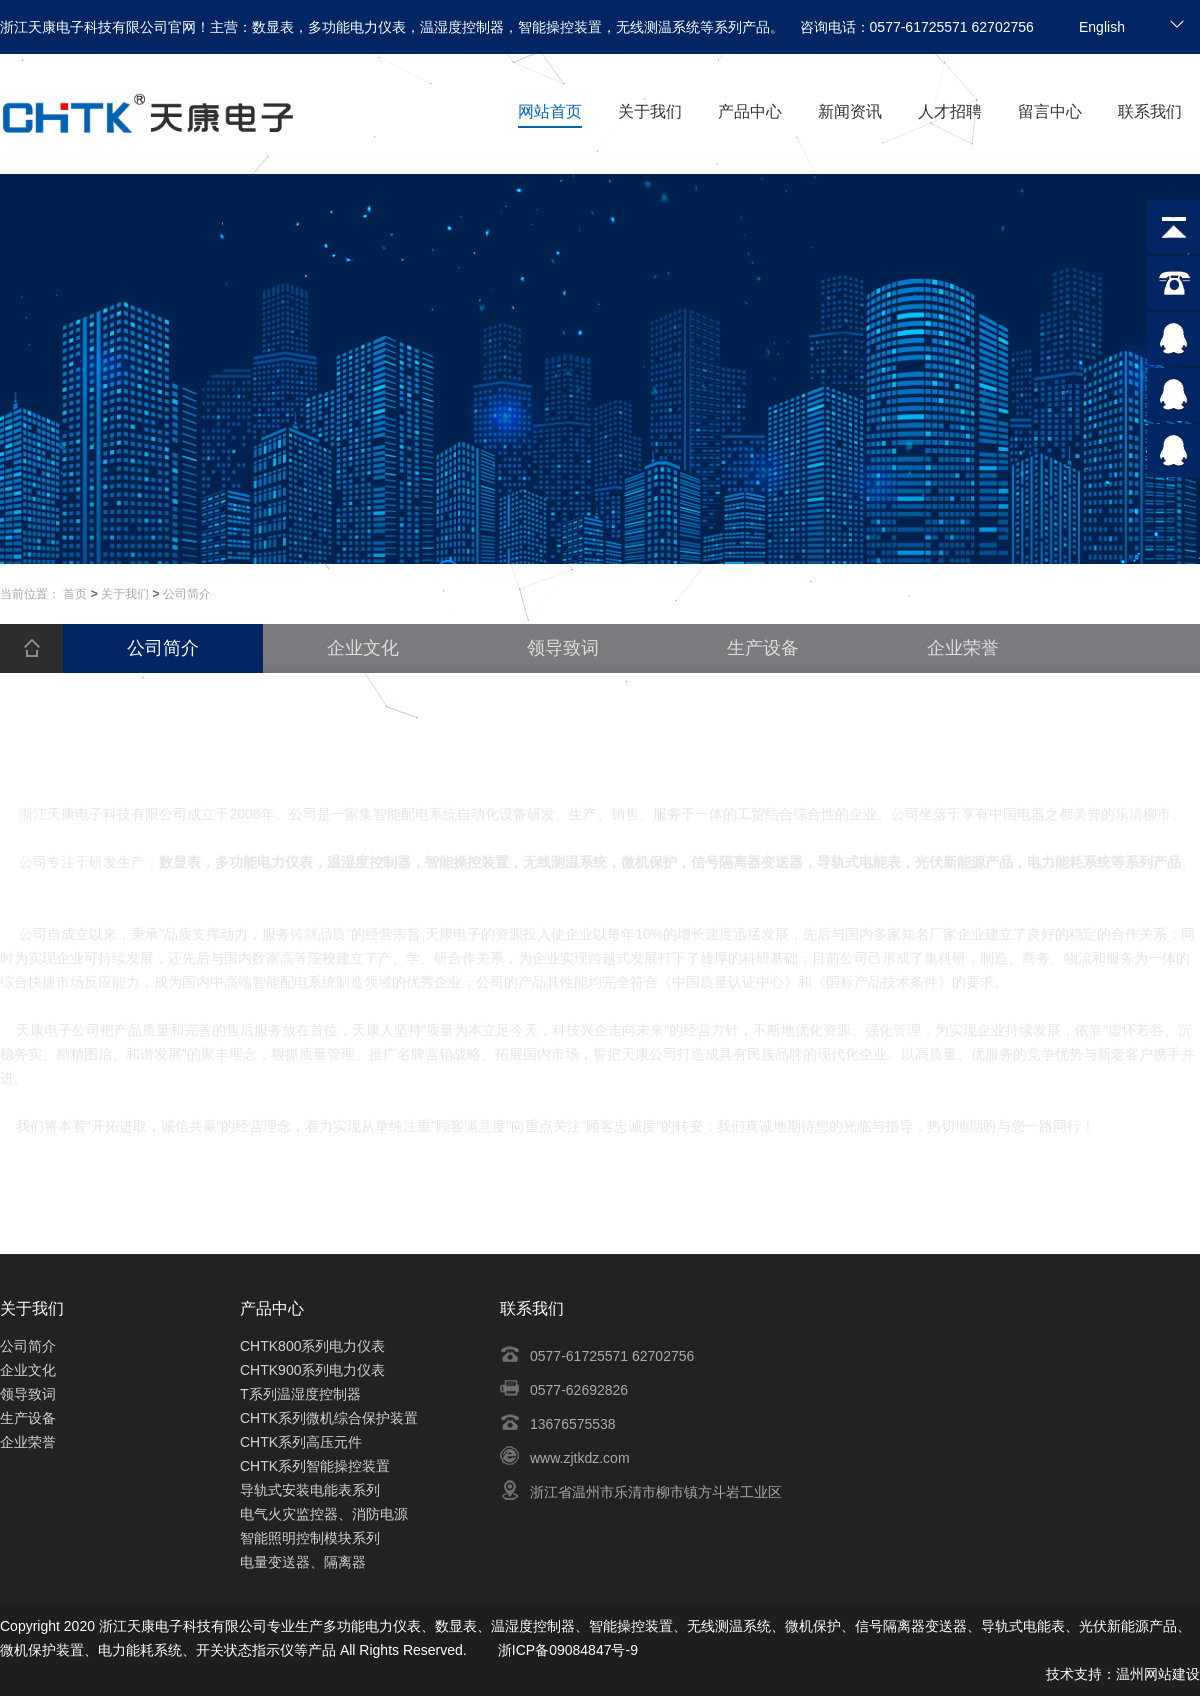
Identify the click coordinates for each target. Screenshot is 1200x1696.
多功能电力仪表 (372, 1626)
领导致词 (28, 1394)
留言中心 (1050, 111)
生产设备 (28, 1418)
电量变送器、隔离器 (303, 1562)
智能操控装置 (631, 1626)
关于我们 (650, 111)
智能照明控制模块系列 (310, 1538)
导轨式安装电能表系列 (310, 1490)
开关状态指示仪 (245, 1650)
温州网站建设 (1158, 1674)
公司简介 (28, 1346)
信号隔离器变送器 (911, 1626)
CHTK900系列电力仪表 (312, 1370)
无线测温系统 (729, 1626)
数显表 (456, 1626)
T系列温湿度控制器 (300, 1394)
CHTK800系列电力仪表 (312, 1346)
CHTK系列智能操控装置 (315, 1466)
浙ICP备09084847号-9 (568, 1650)
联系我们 (1150, 111)
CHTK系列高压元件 (301, 1442)
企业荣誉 (28, 1442)
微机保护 (813, 1626)
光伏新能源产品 (1128, 1626)
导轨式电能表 (1023, 1626)
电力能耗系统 (140, 1650)
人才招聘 (950, 111)
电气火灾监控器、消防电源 (324, 1514)
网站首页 (550, 111)
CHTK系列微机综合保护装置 (329, 1418)
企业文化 (28, 1370)
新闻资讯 (850, 111)
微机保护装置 (42, 1650)
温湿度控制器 (533, 1626)
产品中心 (750, 111)
